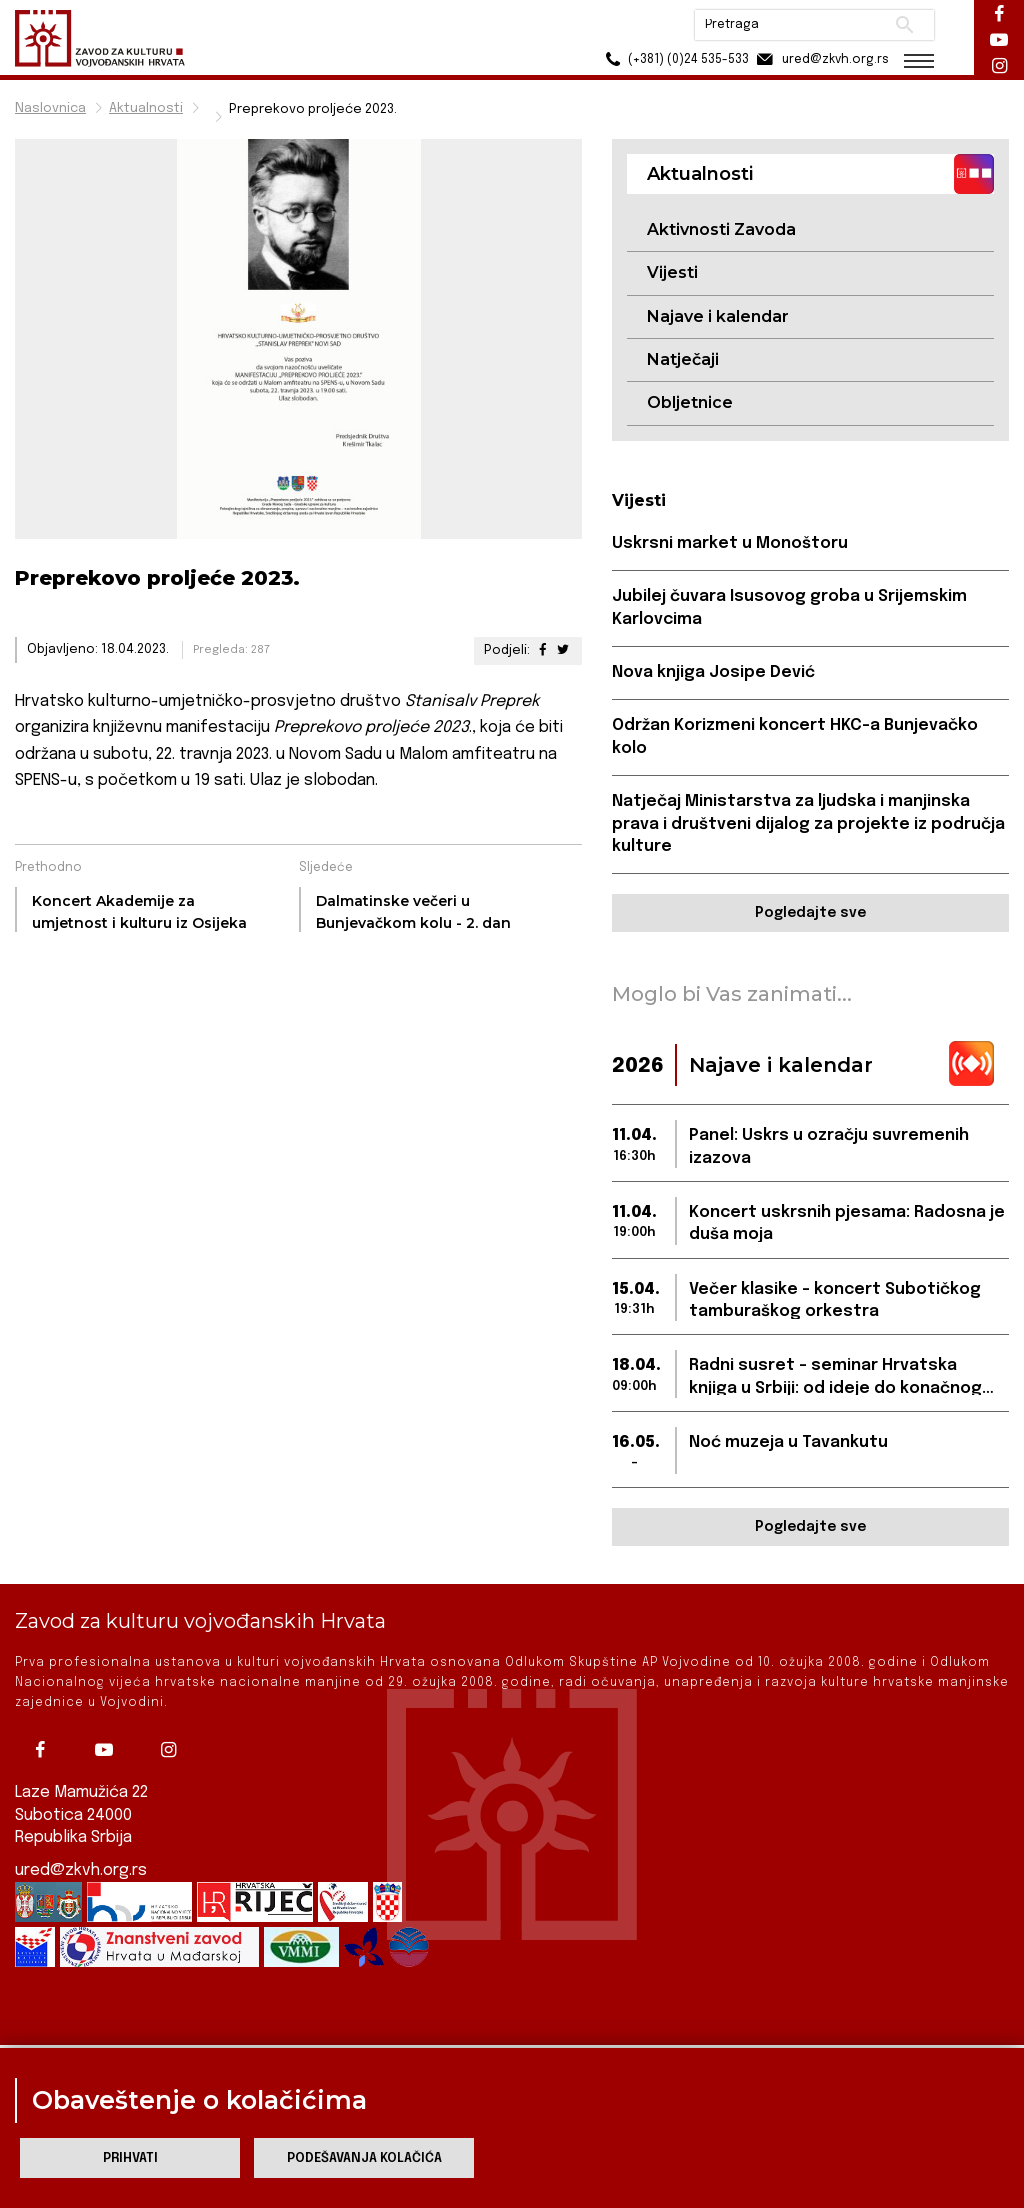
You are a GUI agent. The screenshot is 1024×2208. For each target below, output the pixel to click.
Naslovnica (50, 108)
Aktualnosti (146, 108)
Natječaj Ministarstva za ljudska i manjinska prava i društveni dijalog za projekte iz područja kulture (808, 824)
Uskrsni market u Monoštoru (730, 543)
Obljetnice (690, 402)
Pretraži (904, 25)
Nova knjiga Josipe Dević (713, 672)
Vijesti (672, 272)
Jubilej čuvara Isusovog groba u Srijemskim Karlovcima (789, 607)
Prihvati (130, 2158)
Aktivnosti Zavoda (721, 229)
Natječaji (683, 359)
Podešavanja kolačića (364, 2158)
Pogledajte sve (810, 913)
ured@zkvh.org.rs (81, 1851)
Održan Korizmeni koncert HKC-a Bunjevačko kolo (795, 736)
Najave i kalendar (718, 316)
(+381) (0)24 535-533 (674, 59)
